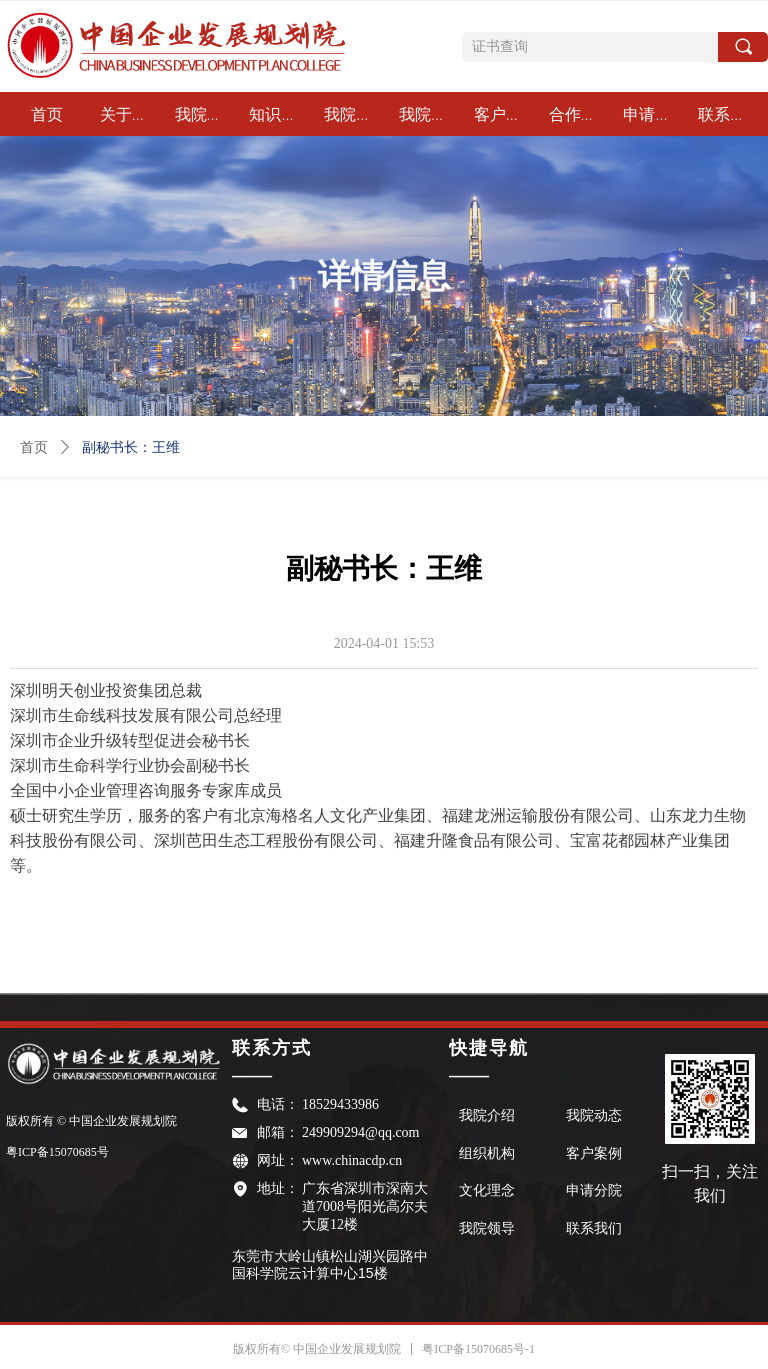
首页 (34, 447)
